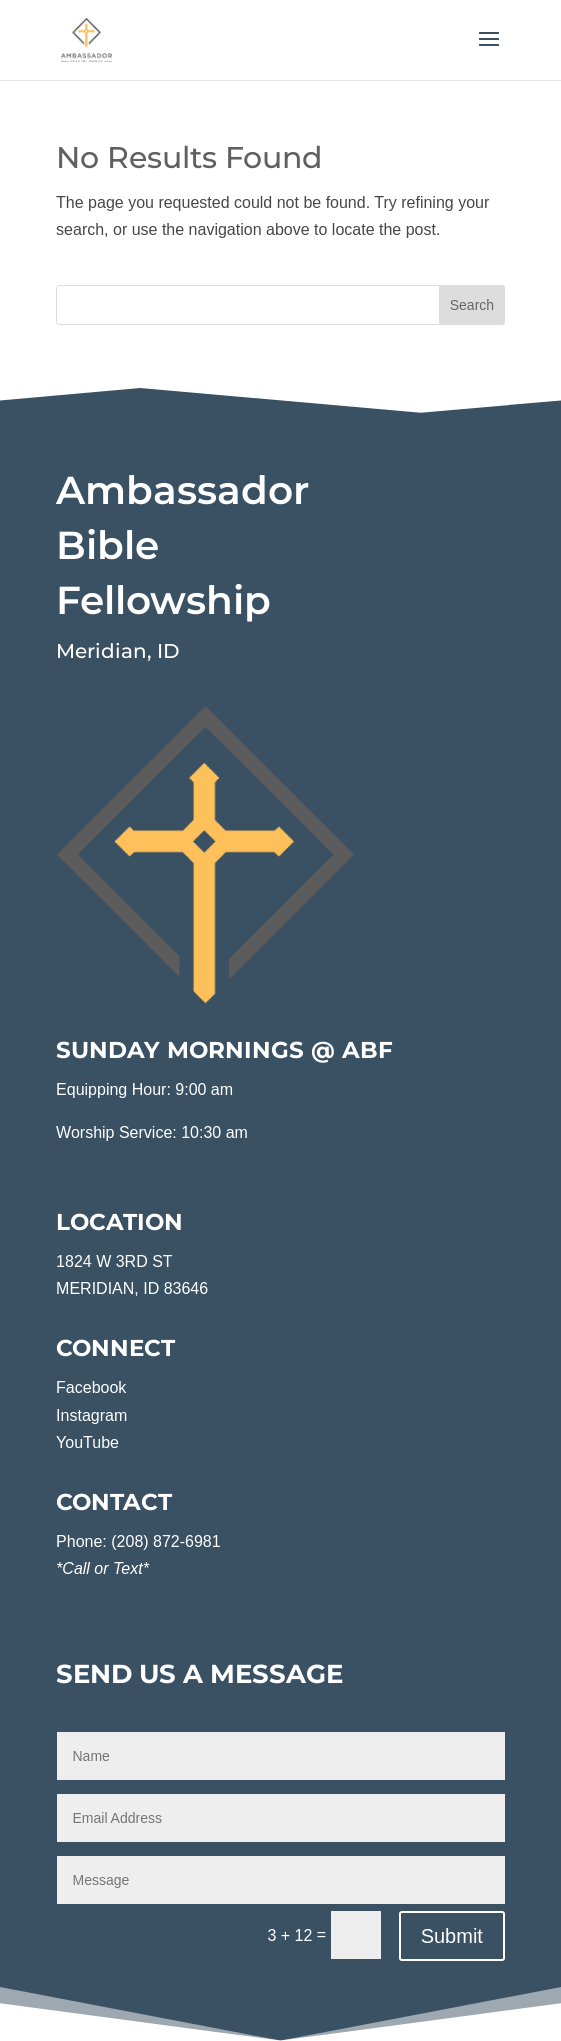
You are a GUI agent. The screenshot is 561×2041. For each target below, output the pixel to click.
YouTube (87, 1442)
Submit (452, 1936)
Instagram (91, 1415)
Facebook (91, 1387)
